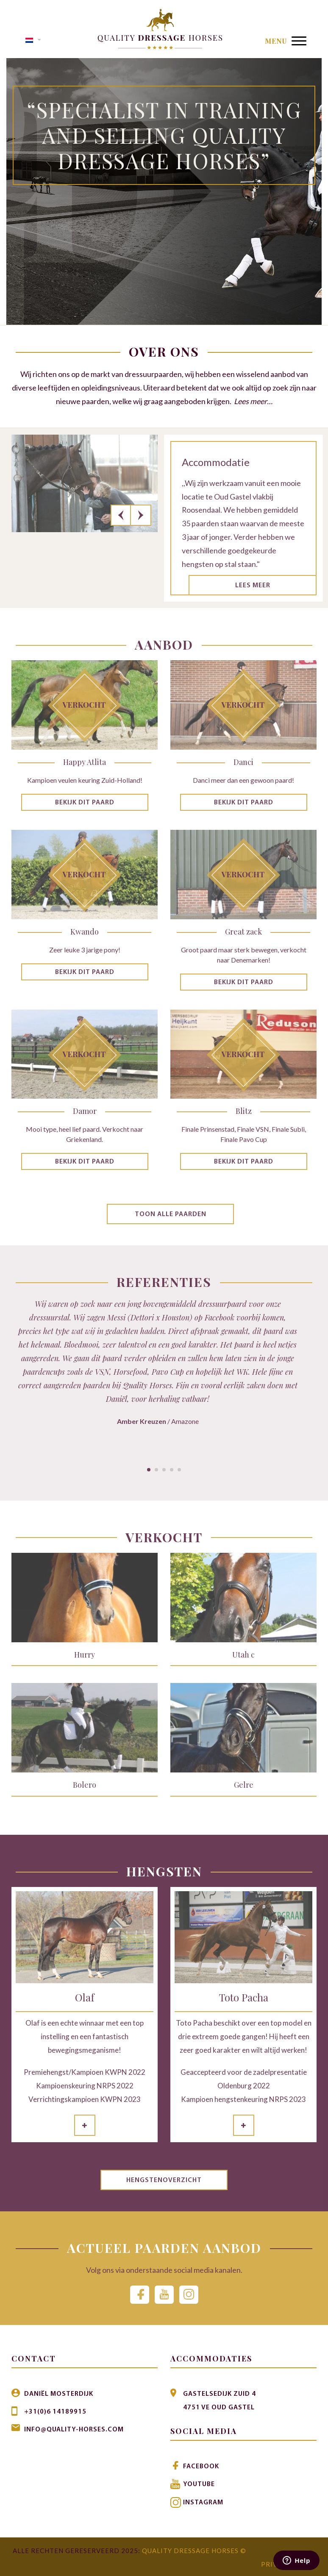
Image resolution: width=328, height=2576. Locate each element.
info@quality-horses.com (74, 2429)
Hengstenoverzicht (164, 2180)
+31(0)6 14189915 (55, 2411)
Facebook (201, 2466)
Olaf (85, 1997)
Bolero (84, 1785)
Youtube (199, 2484)
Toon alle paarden (170, 1214)
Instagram (203, 2501)
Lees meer (252, 585)
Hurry (84, 1654)
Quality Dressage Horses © (194, 2549)
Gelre (243, 1785)
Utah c (243, 1654)
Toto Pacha (243, 1997)
